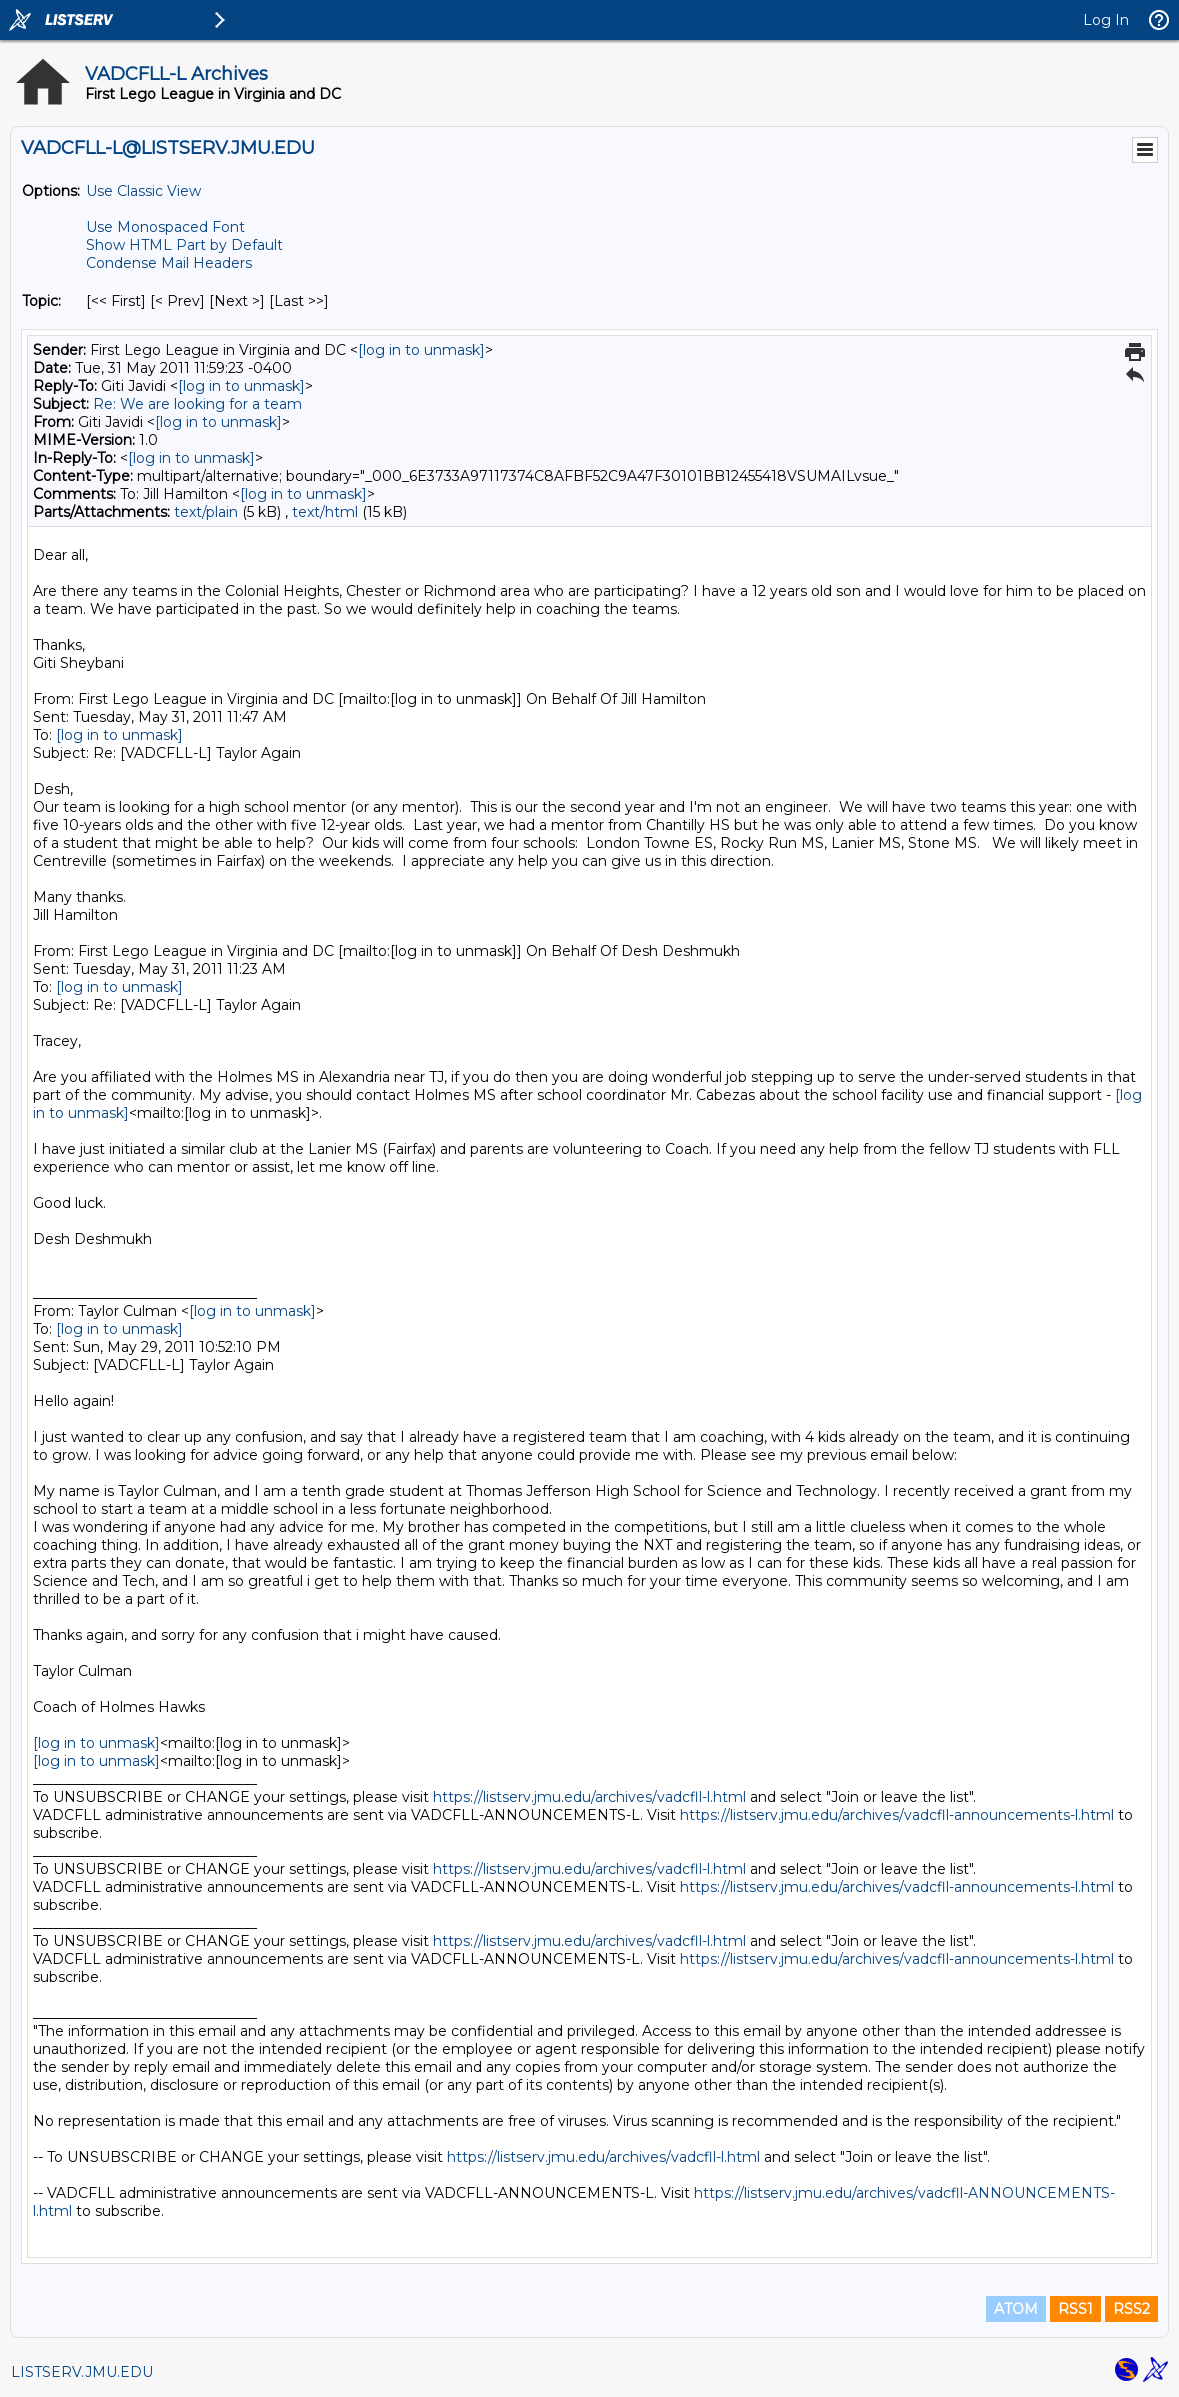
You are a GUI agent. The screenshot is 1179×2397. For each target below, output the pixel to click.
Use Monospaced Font (165, 227)
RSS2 (1131, 2309)
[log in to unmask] (421, 350)
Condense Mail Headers (169, 263)
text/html (325, 512)
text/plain (206, 512)
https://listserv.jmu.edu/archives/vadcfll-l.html (589, 1797)
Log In (1106, 20)
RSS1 (1075, 2309)
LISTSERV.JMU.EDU (82, 2372)
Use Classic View (143, 191)
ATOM (1016, 2309)
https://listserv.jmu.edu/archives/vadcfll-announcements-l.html (897, 1815)
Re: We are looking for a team (197, 404)
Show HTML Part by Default (184, 245)
